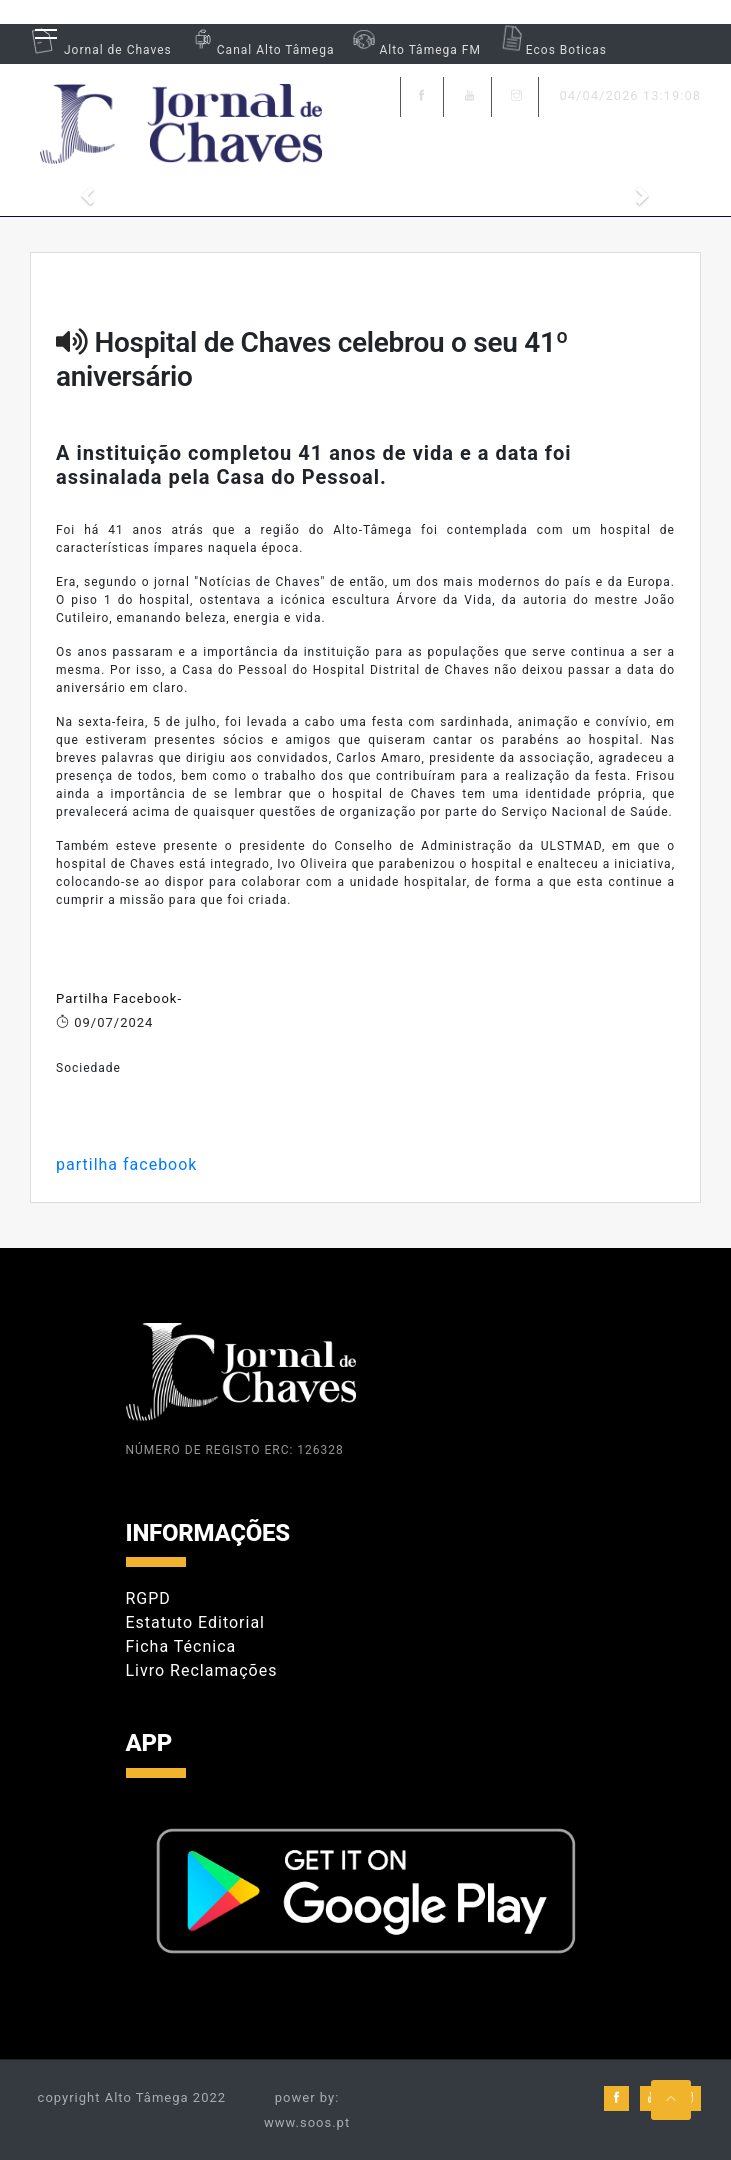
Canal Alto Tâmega (261, 50)
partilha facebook (126, 1164)
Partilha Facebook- (119, 998)
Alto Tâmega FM (414, 50)
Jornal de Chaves (101, 50)
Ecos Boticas (551, 50)
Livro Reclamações (202, 1670)
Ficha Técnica (181, 1646)
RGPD (148, 1598)
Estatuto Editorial (195, 1622)
